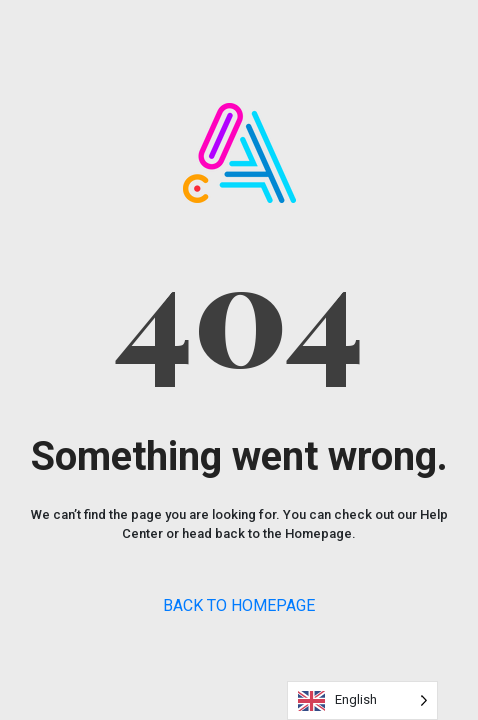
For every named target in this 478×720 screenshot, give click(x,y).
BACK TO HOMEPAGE (239, 605)
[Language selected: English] (362, 700)
